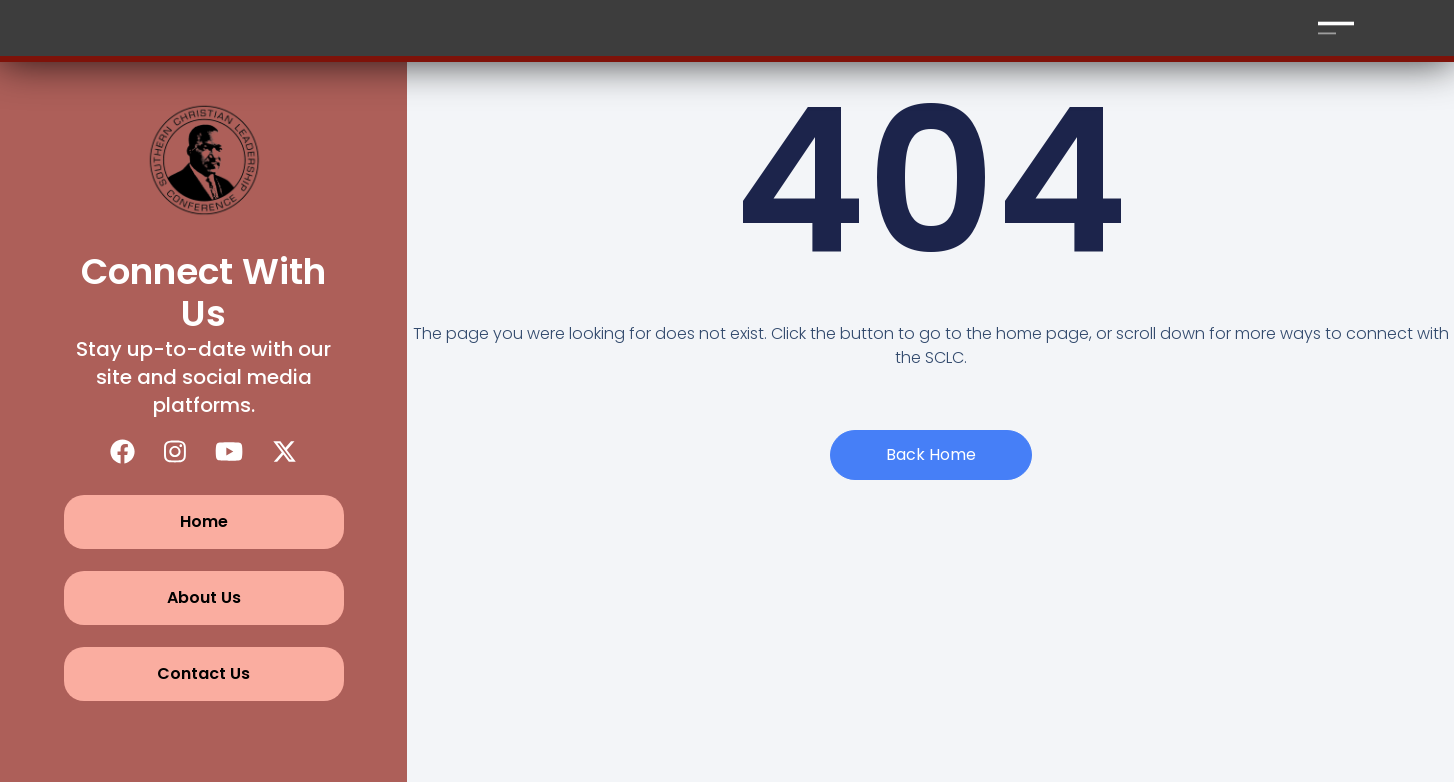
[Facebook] (122, 451)
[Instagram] (175, 451)
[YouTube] (229, 451)
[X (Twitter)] (284, 451)
